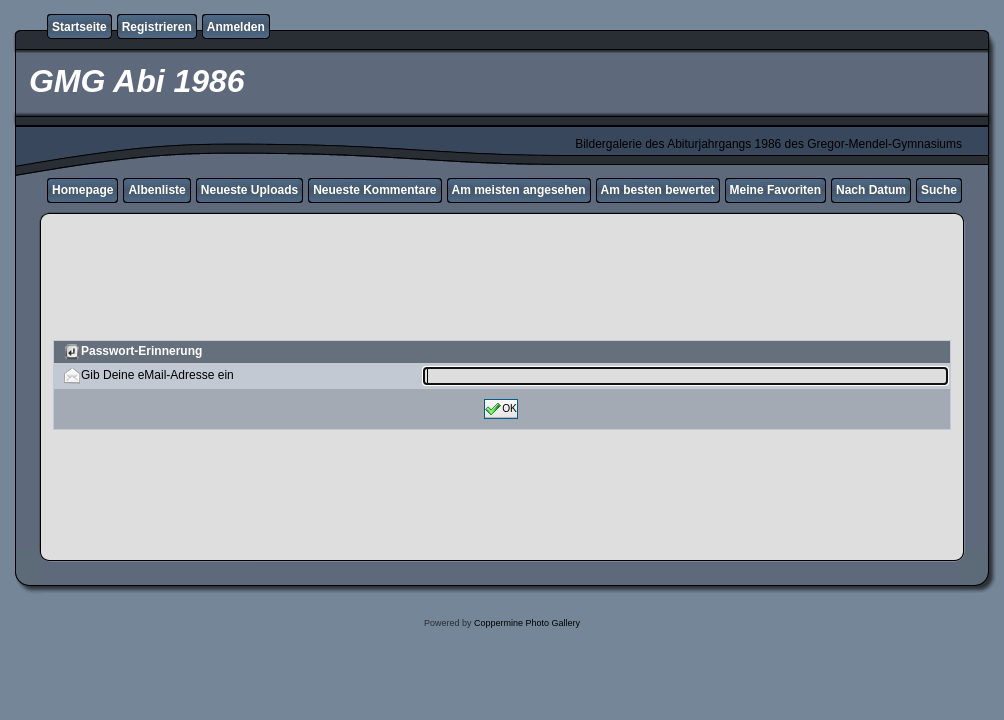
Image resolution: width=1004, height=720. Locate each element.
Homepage (82, 190)
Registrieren (157, 27)
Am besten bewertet (658, 190)
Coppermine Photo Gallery (527, 623)
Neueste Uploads (249, 190)
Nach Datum (871, 190)
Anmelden (236, 27)
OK (501, 409)
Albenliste (156, 190)
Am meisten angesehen (519, 190)
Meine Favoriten (775, 190)
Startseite (79, 27)
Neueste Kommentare (374, 190)
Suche (939, 190)
